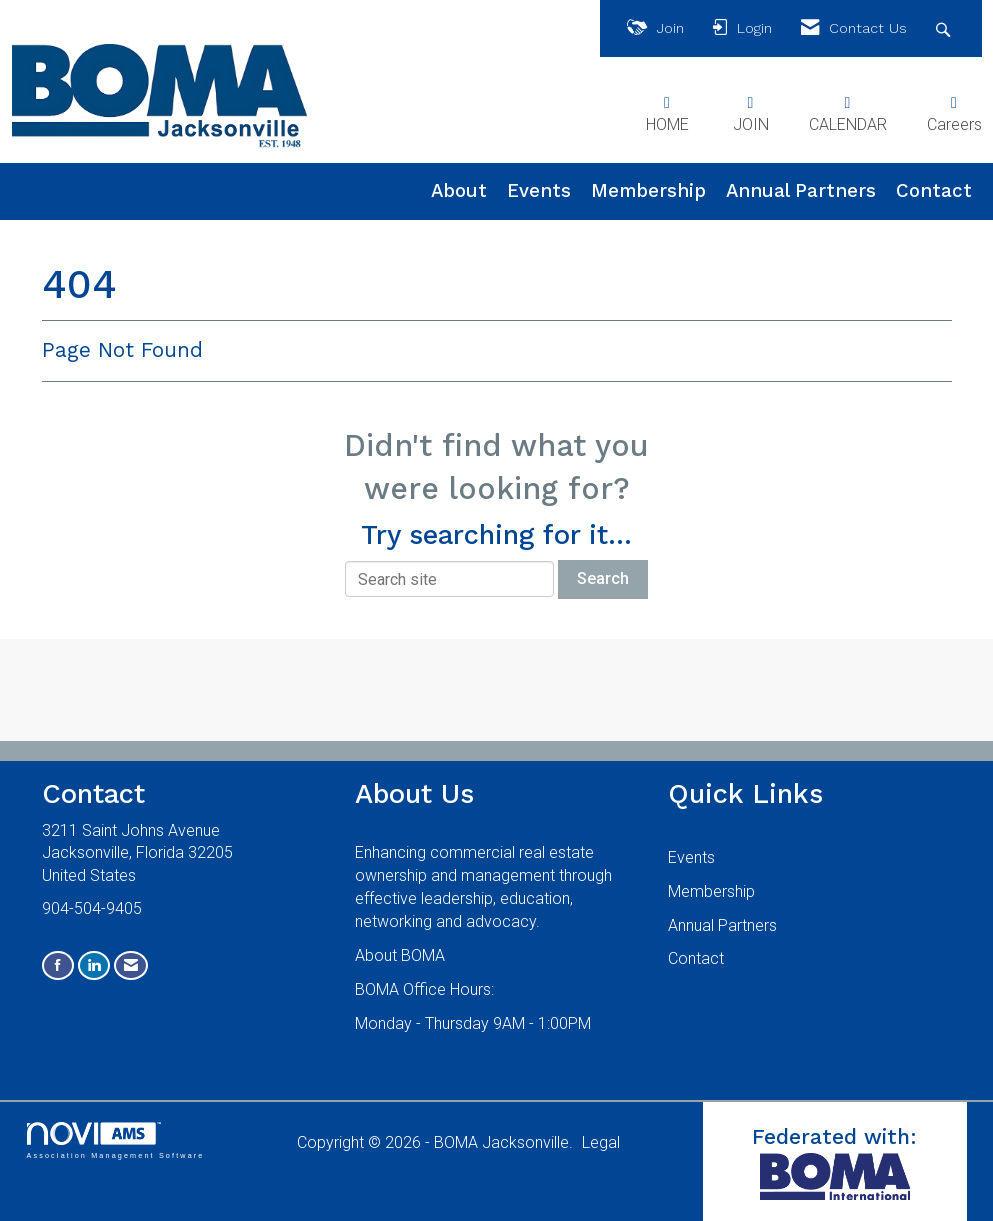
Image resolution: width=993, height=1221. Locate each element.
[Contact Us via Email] (131, 965)
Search (603, 578)
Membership (648, 191)
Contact (934, 191)
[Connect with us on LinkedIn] (94, 965)
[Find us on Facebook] (58, 965)
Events (539, 191)
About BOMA (400, 955)
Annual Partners (801, 191)
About (459, 191)
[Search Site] (945, 28)
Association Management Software (116, 1140)
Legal (601, 1142)
